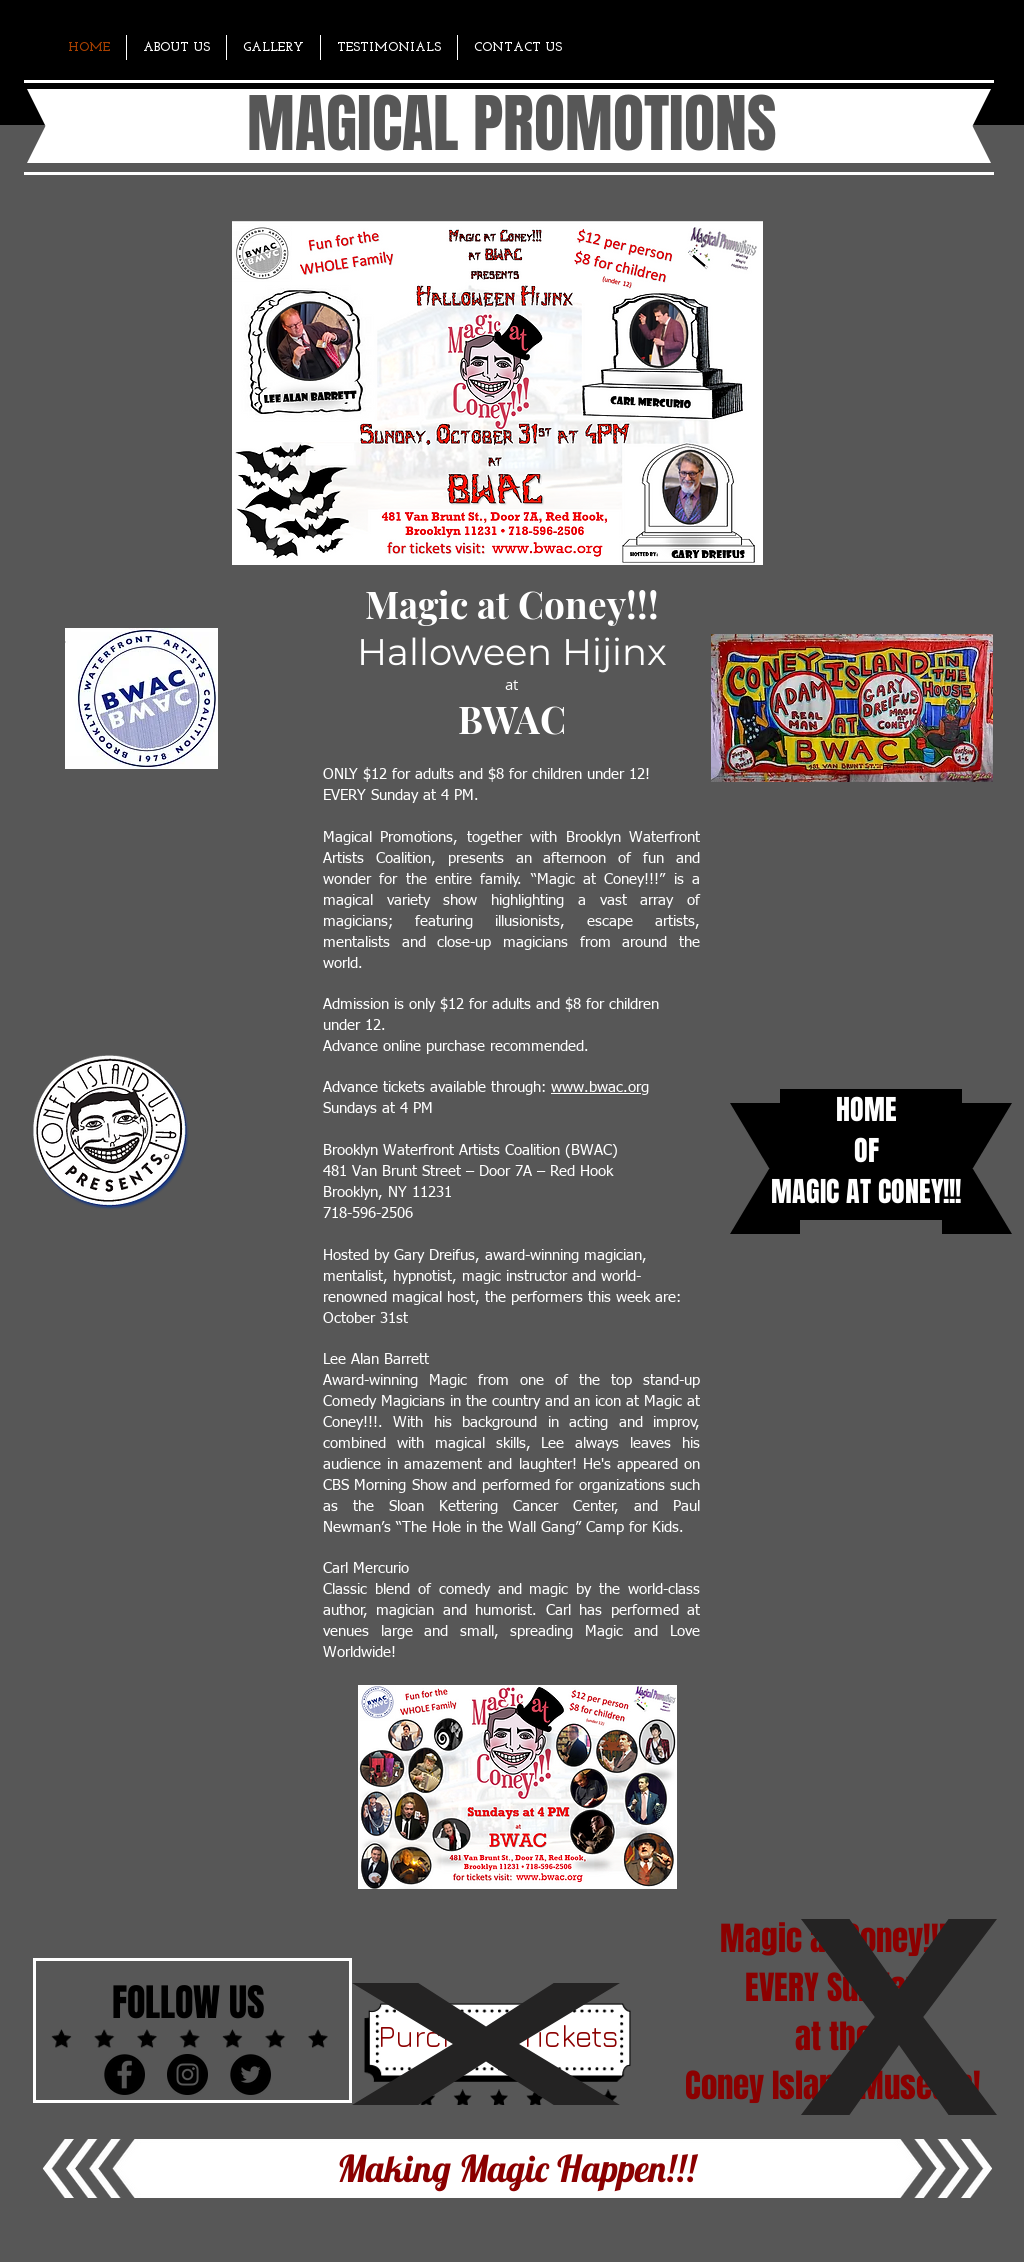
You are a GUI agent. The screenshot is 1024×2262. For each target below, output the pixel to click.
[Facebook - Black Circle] (124, 2074)
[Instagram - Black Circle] (187, 2074)
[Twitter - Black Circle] (250, 2074)
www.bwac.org (600, 1087)
